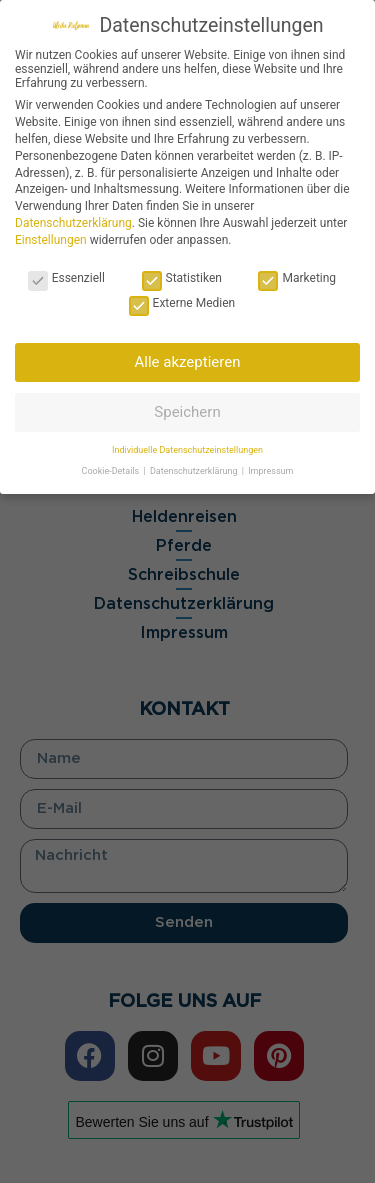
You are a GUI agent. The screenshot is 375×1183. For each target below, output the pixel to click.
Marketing (297, 278)
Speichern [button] (187, 412)
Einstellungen (51, 240)
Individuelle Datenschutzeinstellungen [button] (187, 450)
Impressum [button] (270, 471)
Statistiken (182, 278)
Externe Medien (182, 303)
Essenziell (66, 278)
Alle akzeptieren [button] (188, 362)
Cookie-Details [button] (112, 471)
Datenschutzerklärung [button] (195, 471)
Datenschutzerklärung (73, 223)
